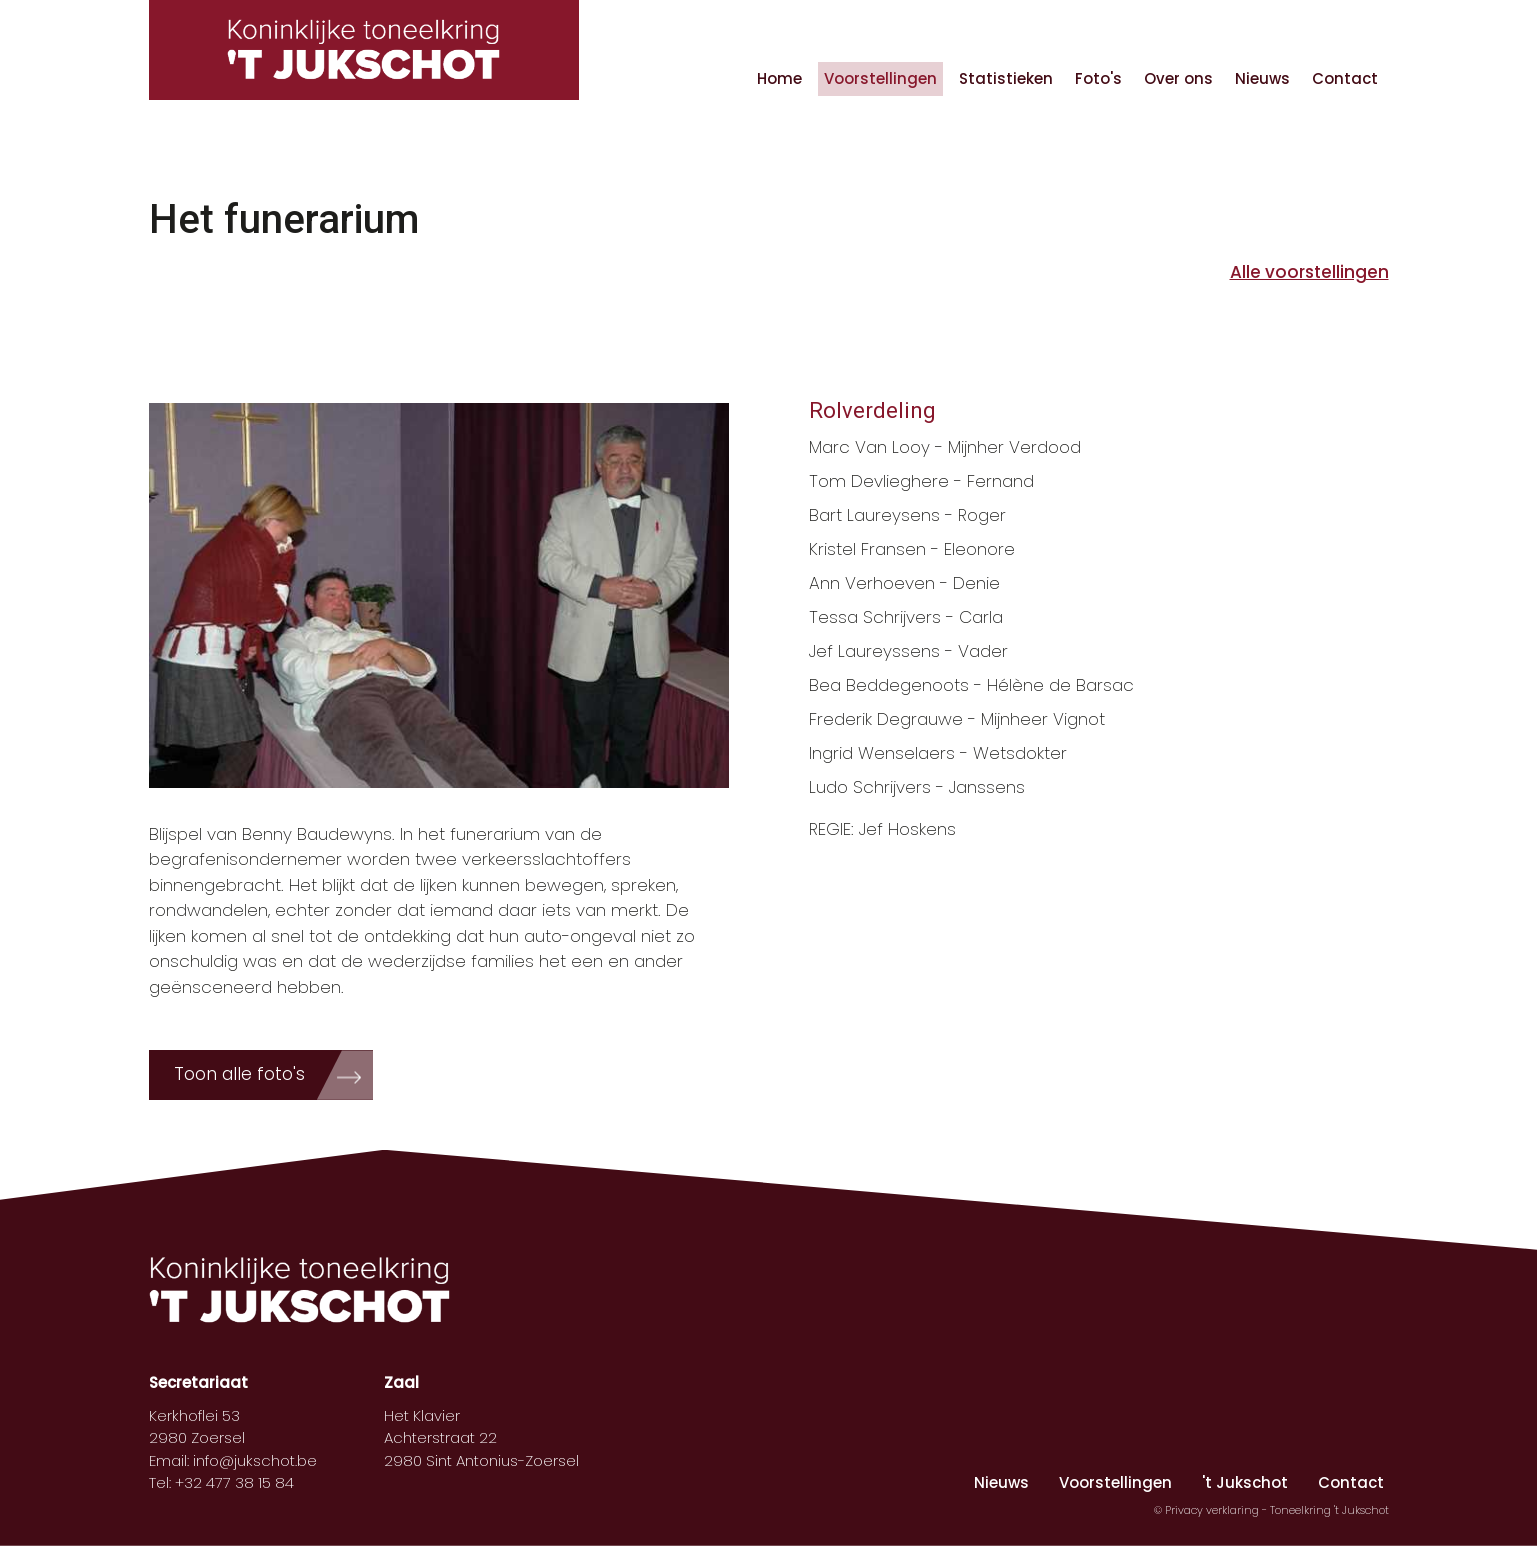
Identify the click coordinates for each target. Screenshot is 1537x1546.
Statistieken (1006, 78)
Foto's (1098, 78)
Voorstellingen (880, 78)
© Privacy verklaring (1208, 1510)
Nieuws (1262, 78)
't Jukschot (1245, 1482)
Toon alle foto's (239, 1074)
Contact (1345, 78)
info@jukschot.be (255, 1460)
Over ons (1178, 78)
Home (779, 78)
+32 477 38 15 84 (234, 1482)
